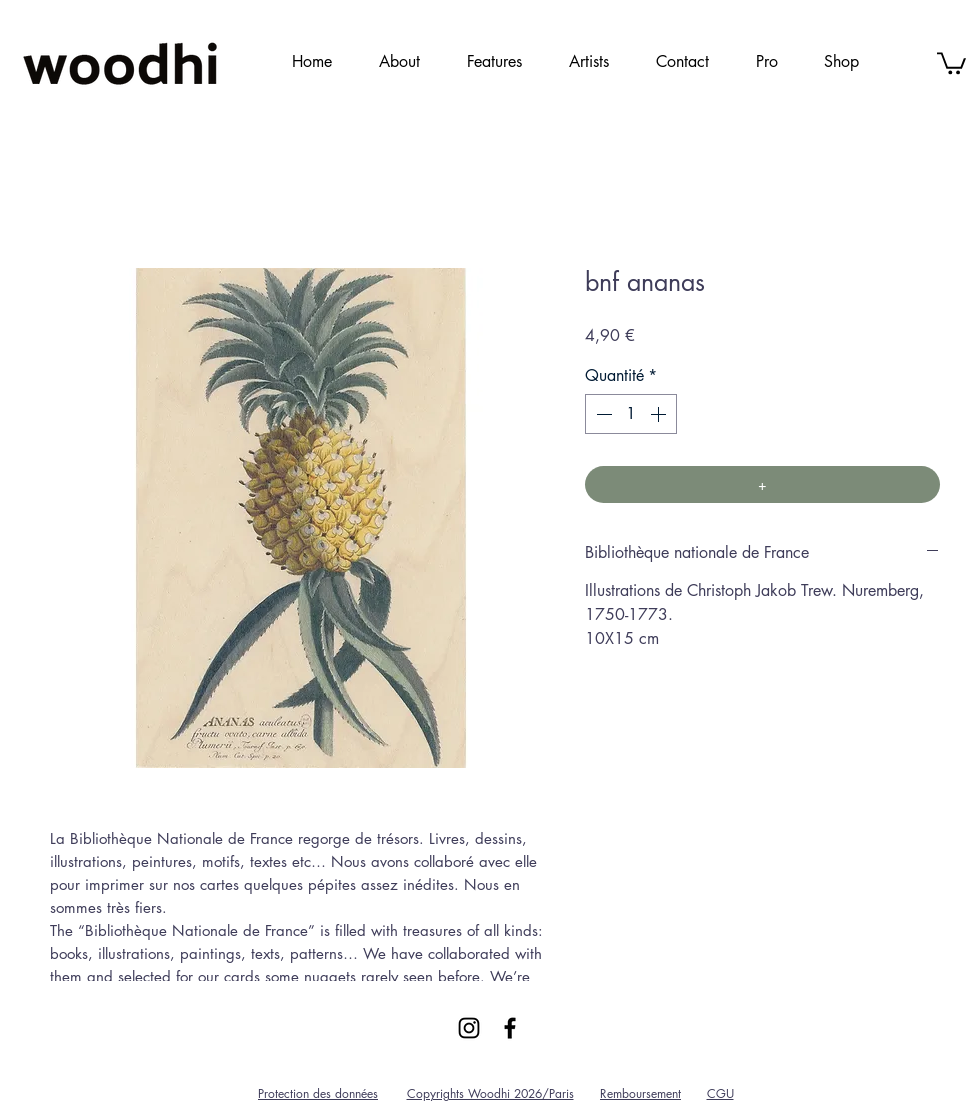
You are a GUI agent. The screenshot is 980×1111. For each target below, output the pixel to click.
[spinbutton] (631, 414)
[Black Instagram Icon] (469, 1028)
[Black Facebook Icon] (510, 1028)
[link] (951, 62)
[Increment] (660, 414)
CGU (720, 1093)
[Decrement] (602, 414)
